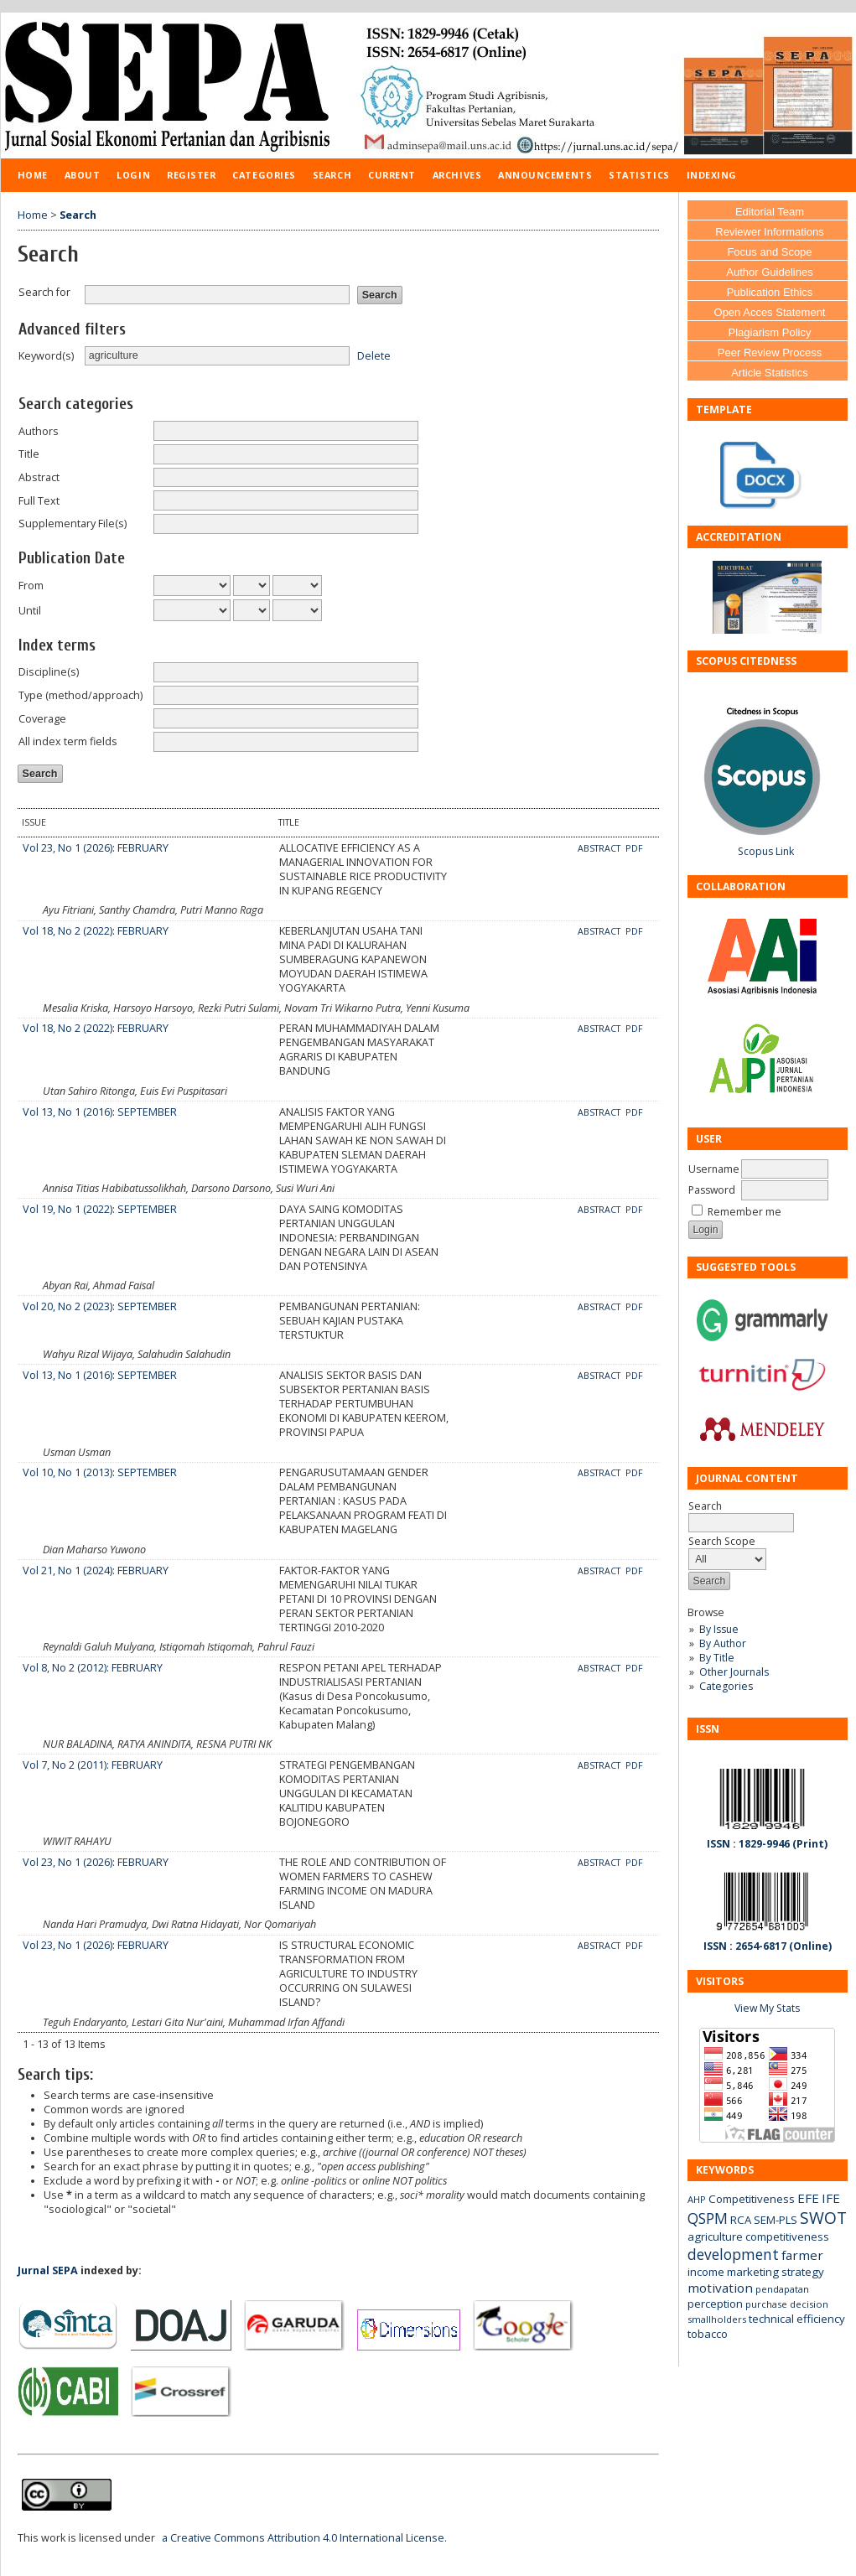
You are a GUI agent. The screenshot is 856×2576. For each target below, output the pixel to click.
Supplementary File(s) (72, 523)
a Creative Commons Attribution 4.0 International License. (304, 2538)
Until (29, 611)
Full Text (39, 501)
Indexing (712, 174)
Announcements (545, 174)
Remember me (744, 1212)
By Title (716, 1658)
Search (332, 174)
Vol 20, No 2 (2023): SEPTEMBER (100, 1306)
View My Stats (767, 2008)
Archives (457, 174)
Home (33, 174)
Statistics (639, 174)
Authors (38, 431)
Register (191, 174)
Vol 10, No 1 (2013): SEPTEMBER (100, 1472)
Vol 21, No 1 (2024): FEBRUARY (96, 1570)
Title (28, 454)
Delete (374, 355)
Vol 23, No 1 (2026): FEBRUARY (96, 848)
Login (133, 174)
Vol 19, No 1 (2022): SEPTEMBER (100, 1209)
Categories (726, 1686)
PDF (634, 848)
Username (713, 1169)
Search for (44, 292)
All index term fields (67, 741)
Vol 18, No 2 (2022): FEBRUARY (96, 931)
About (83, 174)
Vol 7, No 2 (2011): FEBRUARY (93, 1765)
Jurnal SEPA (48, 2270)
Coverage (42, 719)
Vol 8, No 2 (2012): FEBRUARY (93, 1668)
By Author (722, 1643)
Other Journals (734, 1672)
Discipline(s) (48, 672)
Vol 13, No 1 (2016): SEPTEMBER (100, 1112)
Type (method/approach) (80, 695)
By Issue (719, 1629)
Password (711, 1190)
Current (392, 174)
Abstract (39, 477)
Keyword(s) (46, 356)
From (31, 585)
